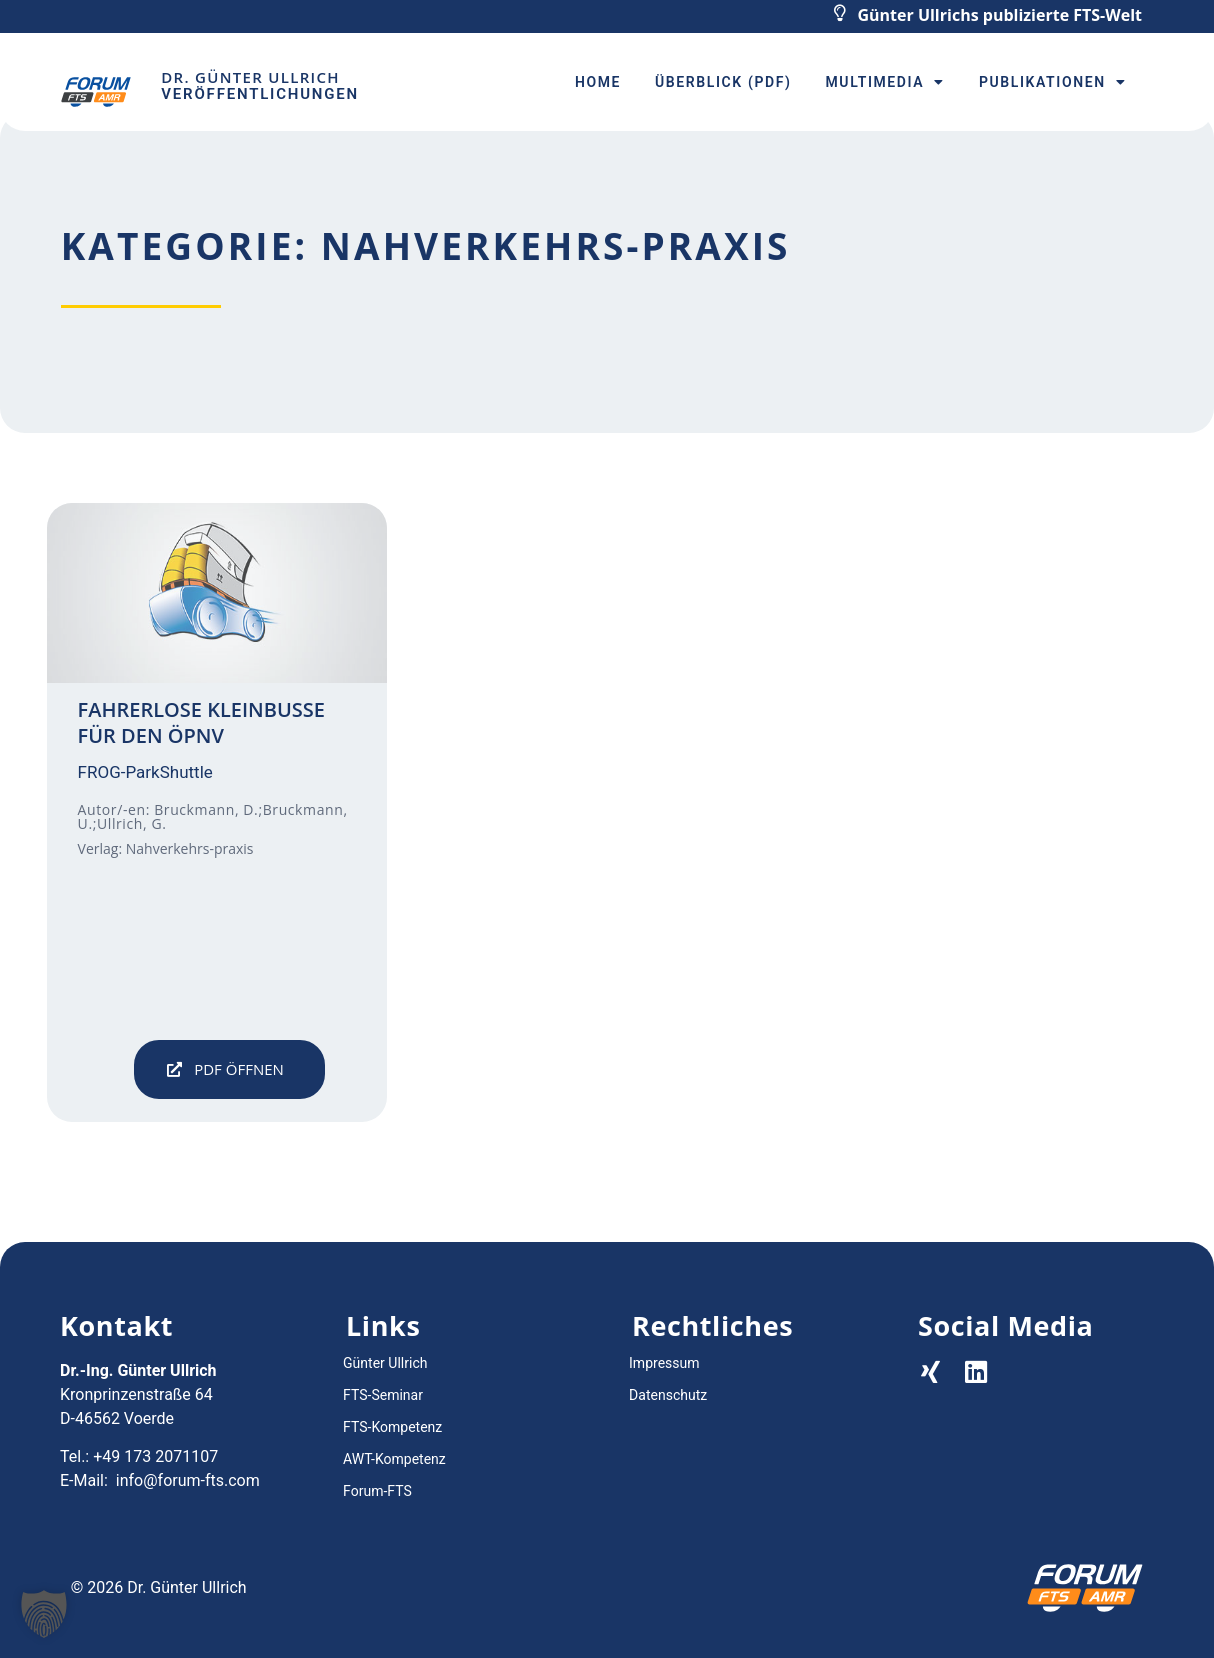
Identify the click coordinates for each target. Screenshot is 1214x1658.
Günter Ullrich (385, 1363)
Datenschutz (668, 1395)
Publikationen (1052, 82)
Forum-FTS (377, 1491)
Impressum (664, 1363)
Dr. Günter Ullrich (250, 77)
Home (598, 82)
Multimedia (885, 82)
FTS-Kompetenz (392, 1427)
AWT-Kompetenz (394, 1459)
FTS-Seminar (383, 1395)
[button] (229, 1069)
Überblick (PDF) (723, 82)
